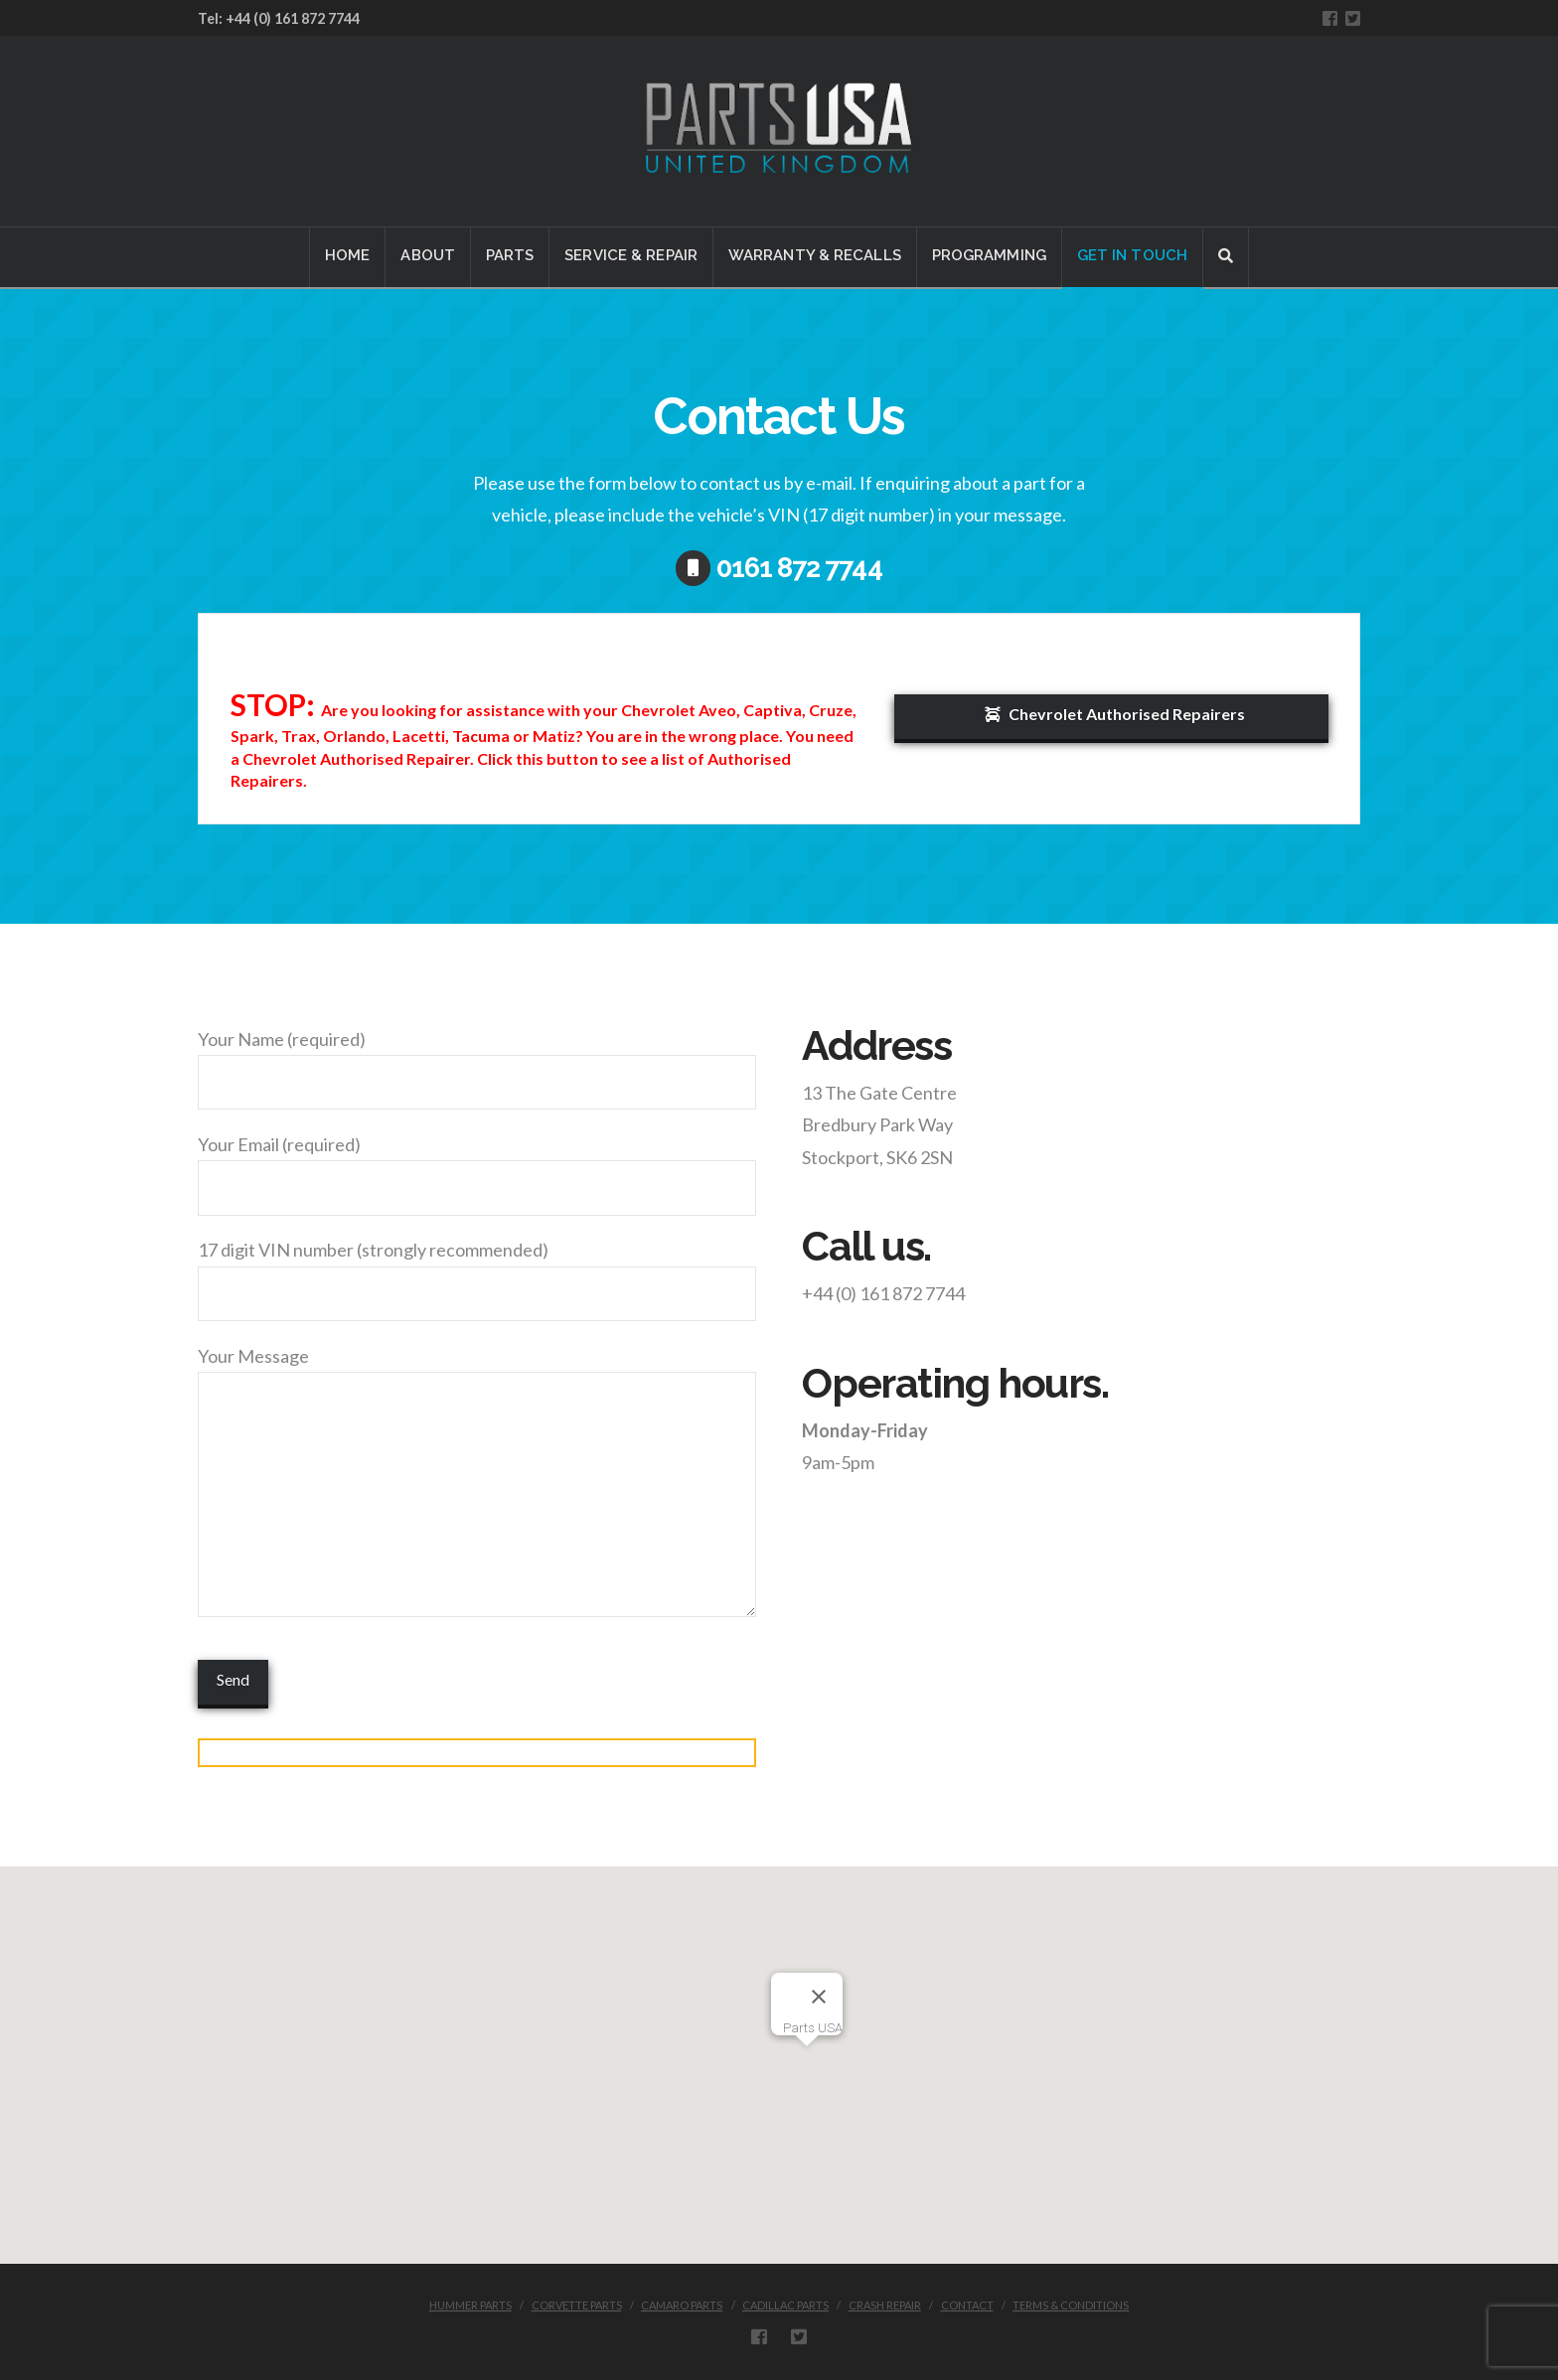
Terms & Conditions (1071, 2305)
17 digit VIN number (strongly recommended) (477, 1272)
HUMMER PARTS (470, 2305)
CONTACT (967, 2305)
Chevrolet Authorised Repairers (1115, 713)
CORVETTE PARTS (577, 2305)
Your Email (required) (477, 1167)
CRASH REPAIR (885, 2305)
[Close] (819, 1996)
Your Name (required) (477, 1062)
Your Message (477, 1372)
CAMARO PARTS (681, 2305)
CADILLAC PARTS (785, 2305)
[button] (807, 2058)
